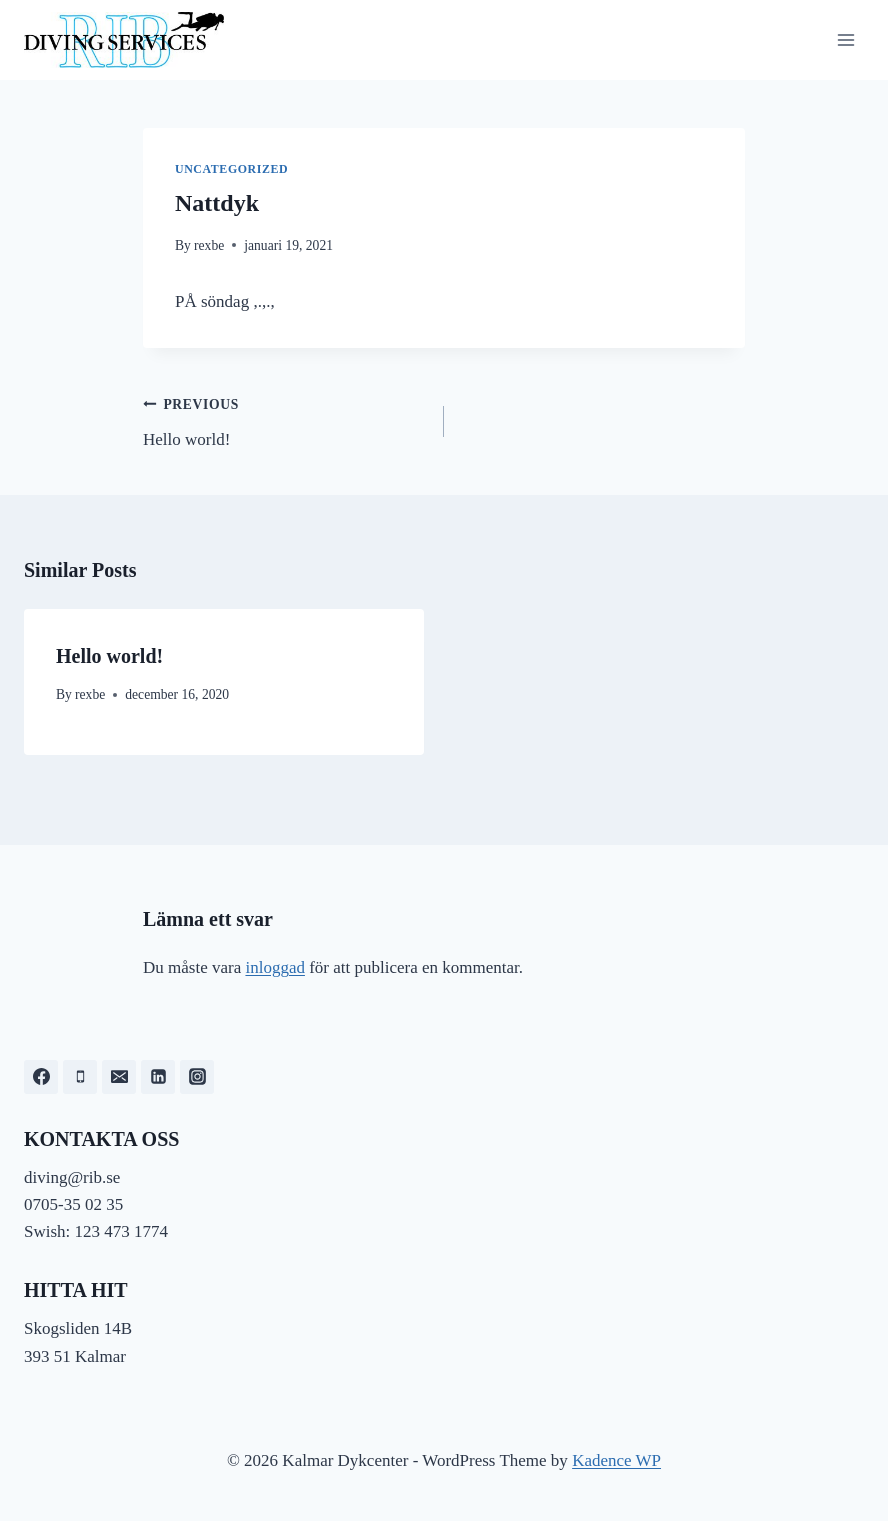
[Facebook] (41, 1077)
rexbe (209, 245)
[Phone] (80, 1077)
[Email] (119, 1077)
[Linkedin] (158, 1077)
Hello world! (285, 419)
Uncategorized (231, 169)
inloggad (275, 967)
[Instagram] (197, 1077)
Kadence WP (616, 1460)
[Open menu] (845, 39)
